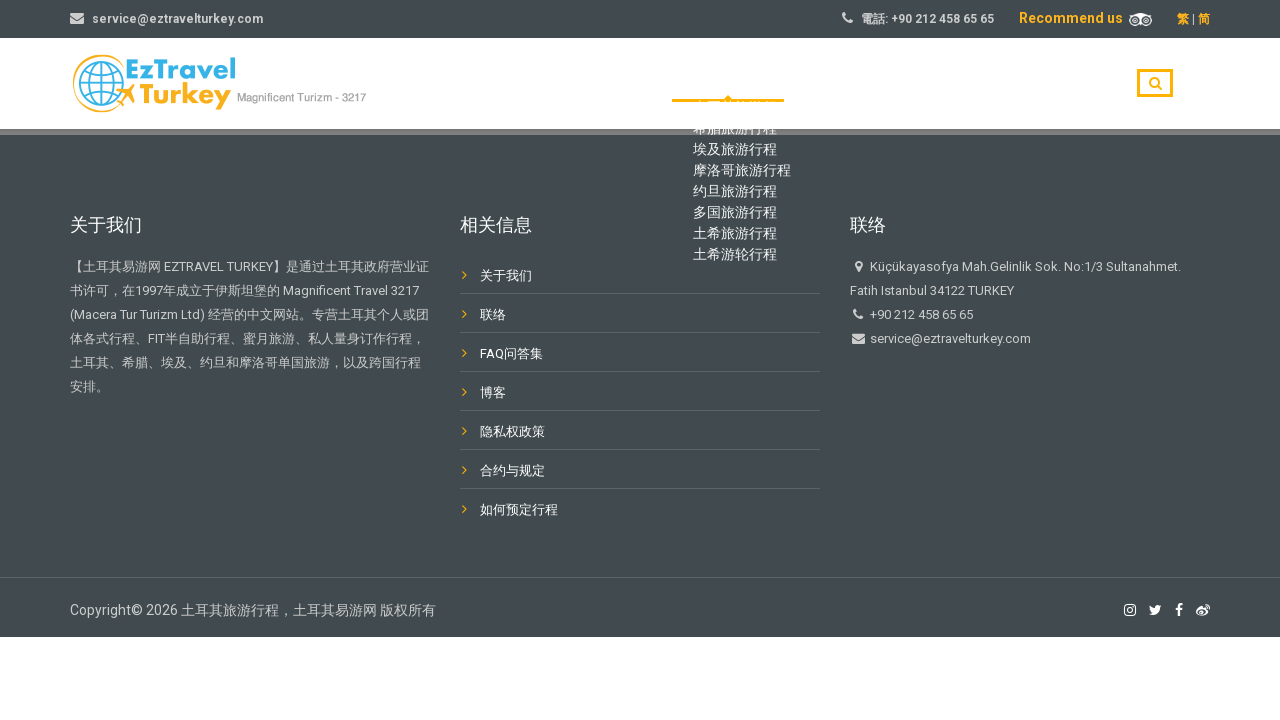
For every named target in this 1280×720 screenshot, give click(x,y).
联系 (1080, 84)
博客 (1014, 84)
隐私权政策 (512, 431)
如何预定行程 (519, 509)
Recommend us (1085, 18)
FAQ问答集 (511, 353)
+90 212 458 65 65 (942, 19)
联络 (493, 314)
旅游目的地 (833, 84)
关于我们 (934, 84)
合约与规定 (512, 470)
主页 (746, 84)
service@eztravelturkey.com (177, 19)
